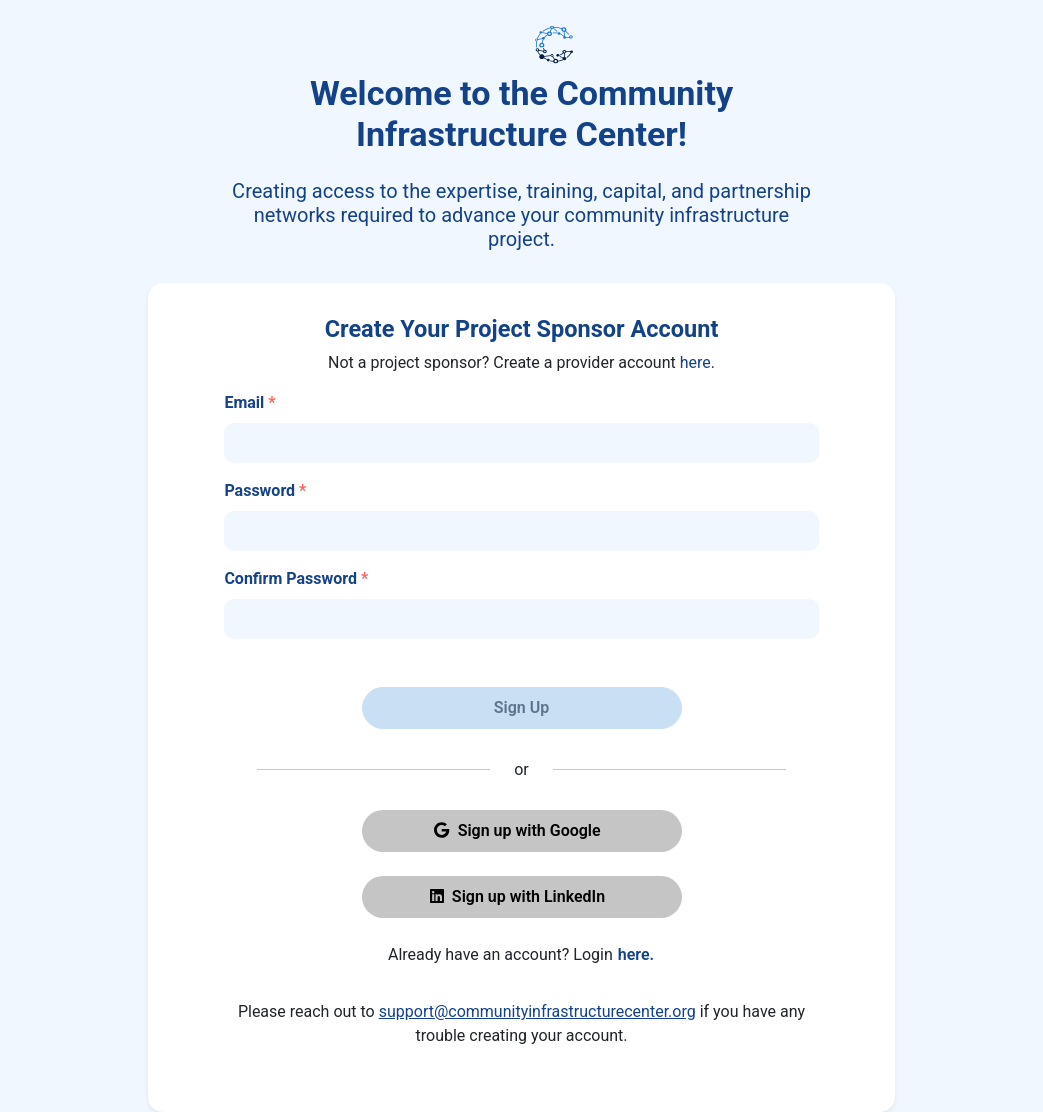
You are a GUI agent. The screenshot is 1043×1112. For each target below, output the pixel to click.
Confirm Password (296, 578)
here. (636, 954)
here (695, 362)
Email (249, 402)
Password (265, 490)
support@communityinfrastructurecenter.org (537, 1011)
